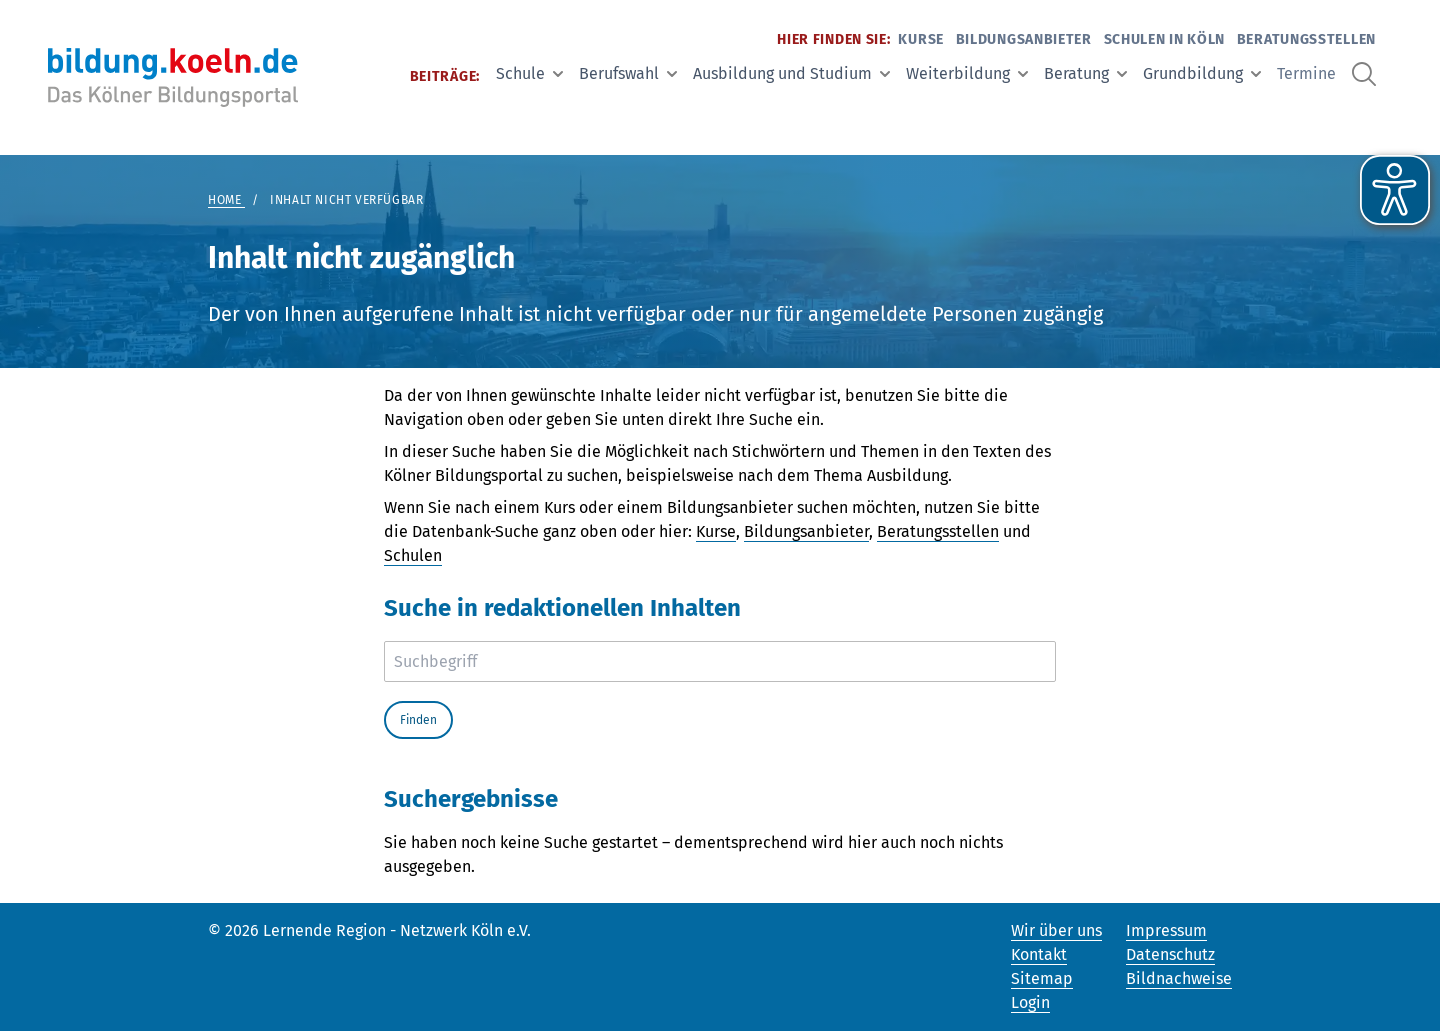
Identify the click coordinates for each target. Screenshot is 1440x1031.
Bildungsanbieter (1024, 39)
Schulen (413, 555)
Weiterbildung (967, 73)
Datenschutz (1170, 954)
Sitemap (1042, 978)
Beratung (1085, 73)
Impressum (1166, 930)
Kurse (921, 39)
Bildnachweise (1179, 978)
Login (1030, 1002)
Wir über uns (1056, 930)
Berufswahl (628, 73)
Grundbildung (1202, 73)
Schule (529, 73)
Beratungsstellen (1306, 39)
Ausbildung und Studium (791, 73)
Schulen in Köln (1165, 39)
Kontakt (1039, 954)
